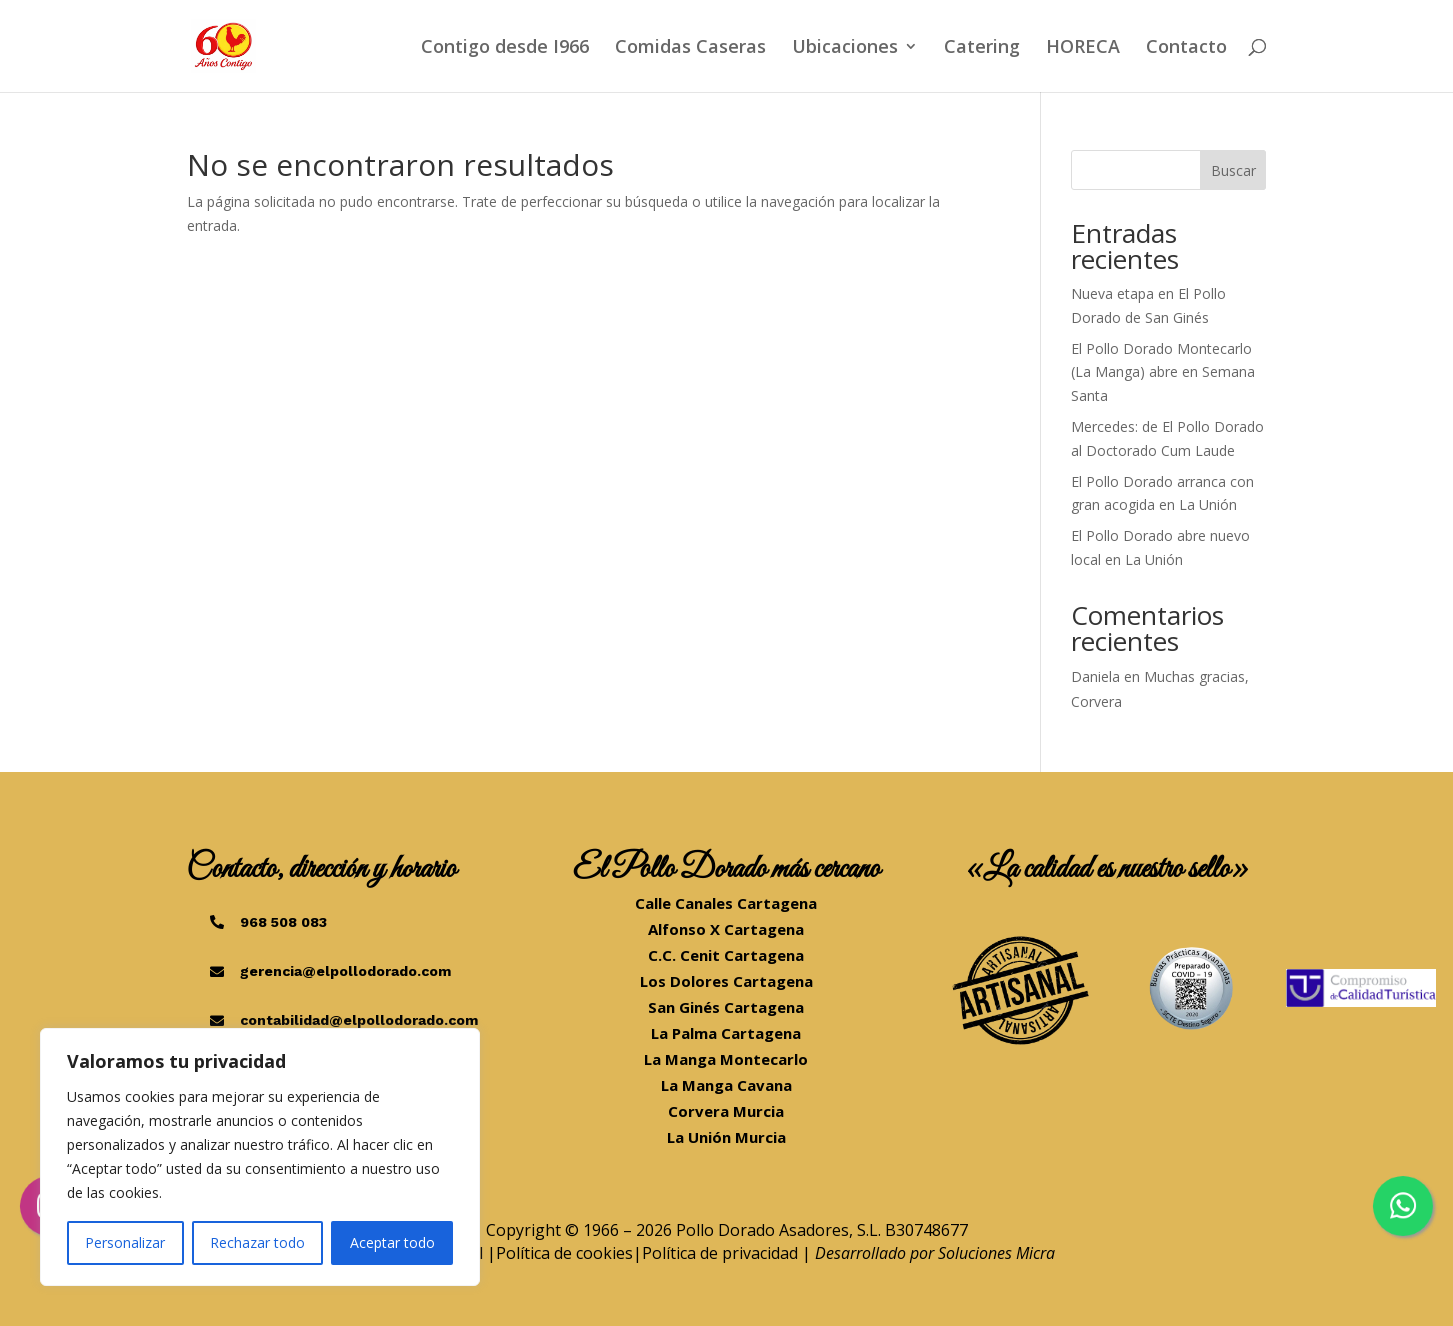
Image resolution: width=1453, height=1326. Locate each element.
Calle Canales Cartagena (726, 903)
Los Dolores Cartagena (726, 981)
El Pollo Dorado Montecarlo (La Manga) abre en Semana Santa (1163, 372)
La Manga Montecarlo (726, 1059)
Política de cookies (564, 1253)
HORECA (1083, 48)
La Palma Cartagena (726, 1033)
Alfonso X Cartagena (726, 929)
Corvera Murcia (726, 1111)
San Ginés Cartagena (726, 1007)
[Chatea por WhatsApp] (1403, 1206)
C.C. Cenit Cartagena (726, 955)
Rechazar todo (257, 1242)
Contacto (1186, 48)
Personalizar (125, 1242)
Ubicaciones (845, 48)
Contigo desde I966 (505, 48)
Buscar (1233, 170)
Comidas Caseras (690, 48)
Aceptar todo (392, 1242)
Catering (982, 48)
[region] (260, 1157)
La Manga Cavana (726, 1085)
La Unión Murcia (726, 1137)
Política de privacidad (720, 1253)
